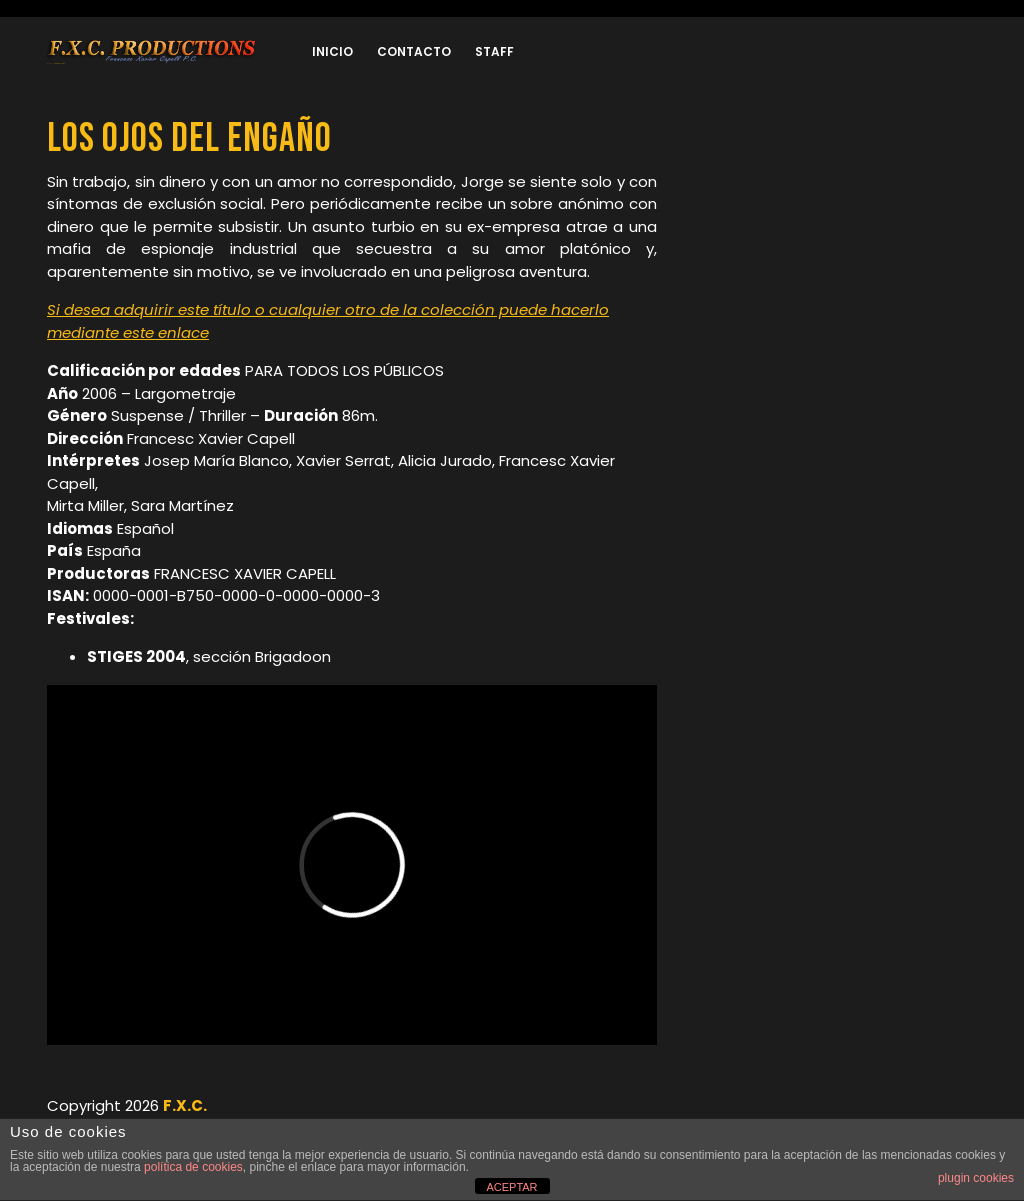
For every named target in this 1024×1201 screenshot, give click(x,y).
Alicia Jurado (445, 460)
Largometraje (185, 393)
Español (145, 528)
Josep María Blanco (216, 460)
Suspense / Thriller (178, 415)
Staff (494, 51)
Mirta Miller (85, 505)
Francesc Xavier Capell (211, 438)
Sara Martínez (182, 505)
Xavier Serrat (343, 460)
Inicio (332, 51)
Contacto (414, 51)
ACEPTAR (511, 1187)
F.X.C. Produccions (56, 63)
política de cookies (193, 1167)
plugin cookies (976, 1178)
